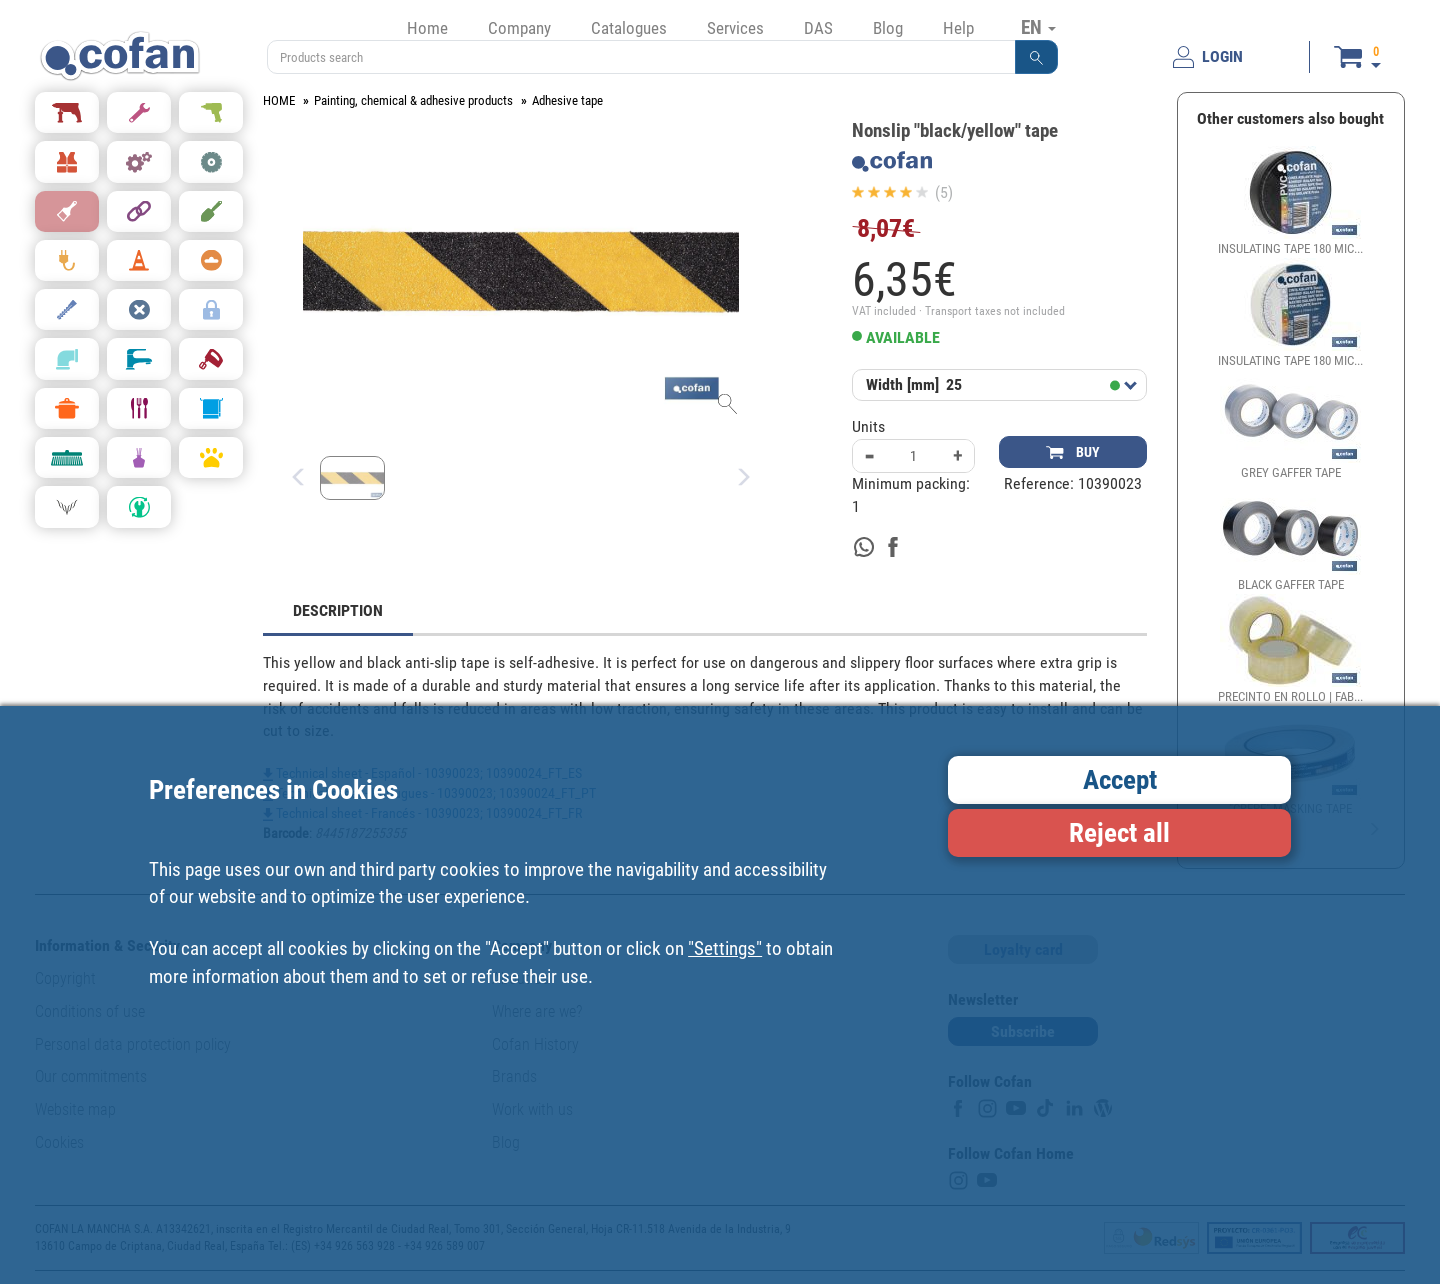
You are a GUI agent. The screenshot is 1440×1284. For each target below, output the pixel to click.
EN (1038, 27)
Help (958, 28)
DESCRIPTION (338, 610)
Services (735, 28)
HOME (279, 100)
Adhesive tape (567, 100)
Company (519, 28)
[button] (1037, 57)
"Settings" (725, 948)
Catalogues (629, 28)
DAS (818, 28)
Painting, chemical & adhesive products (413, 100)
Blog (888, 28)
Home (427, 28)
